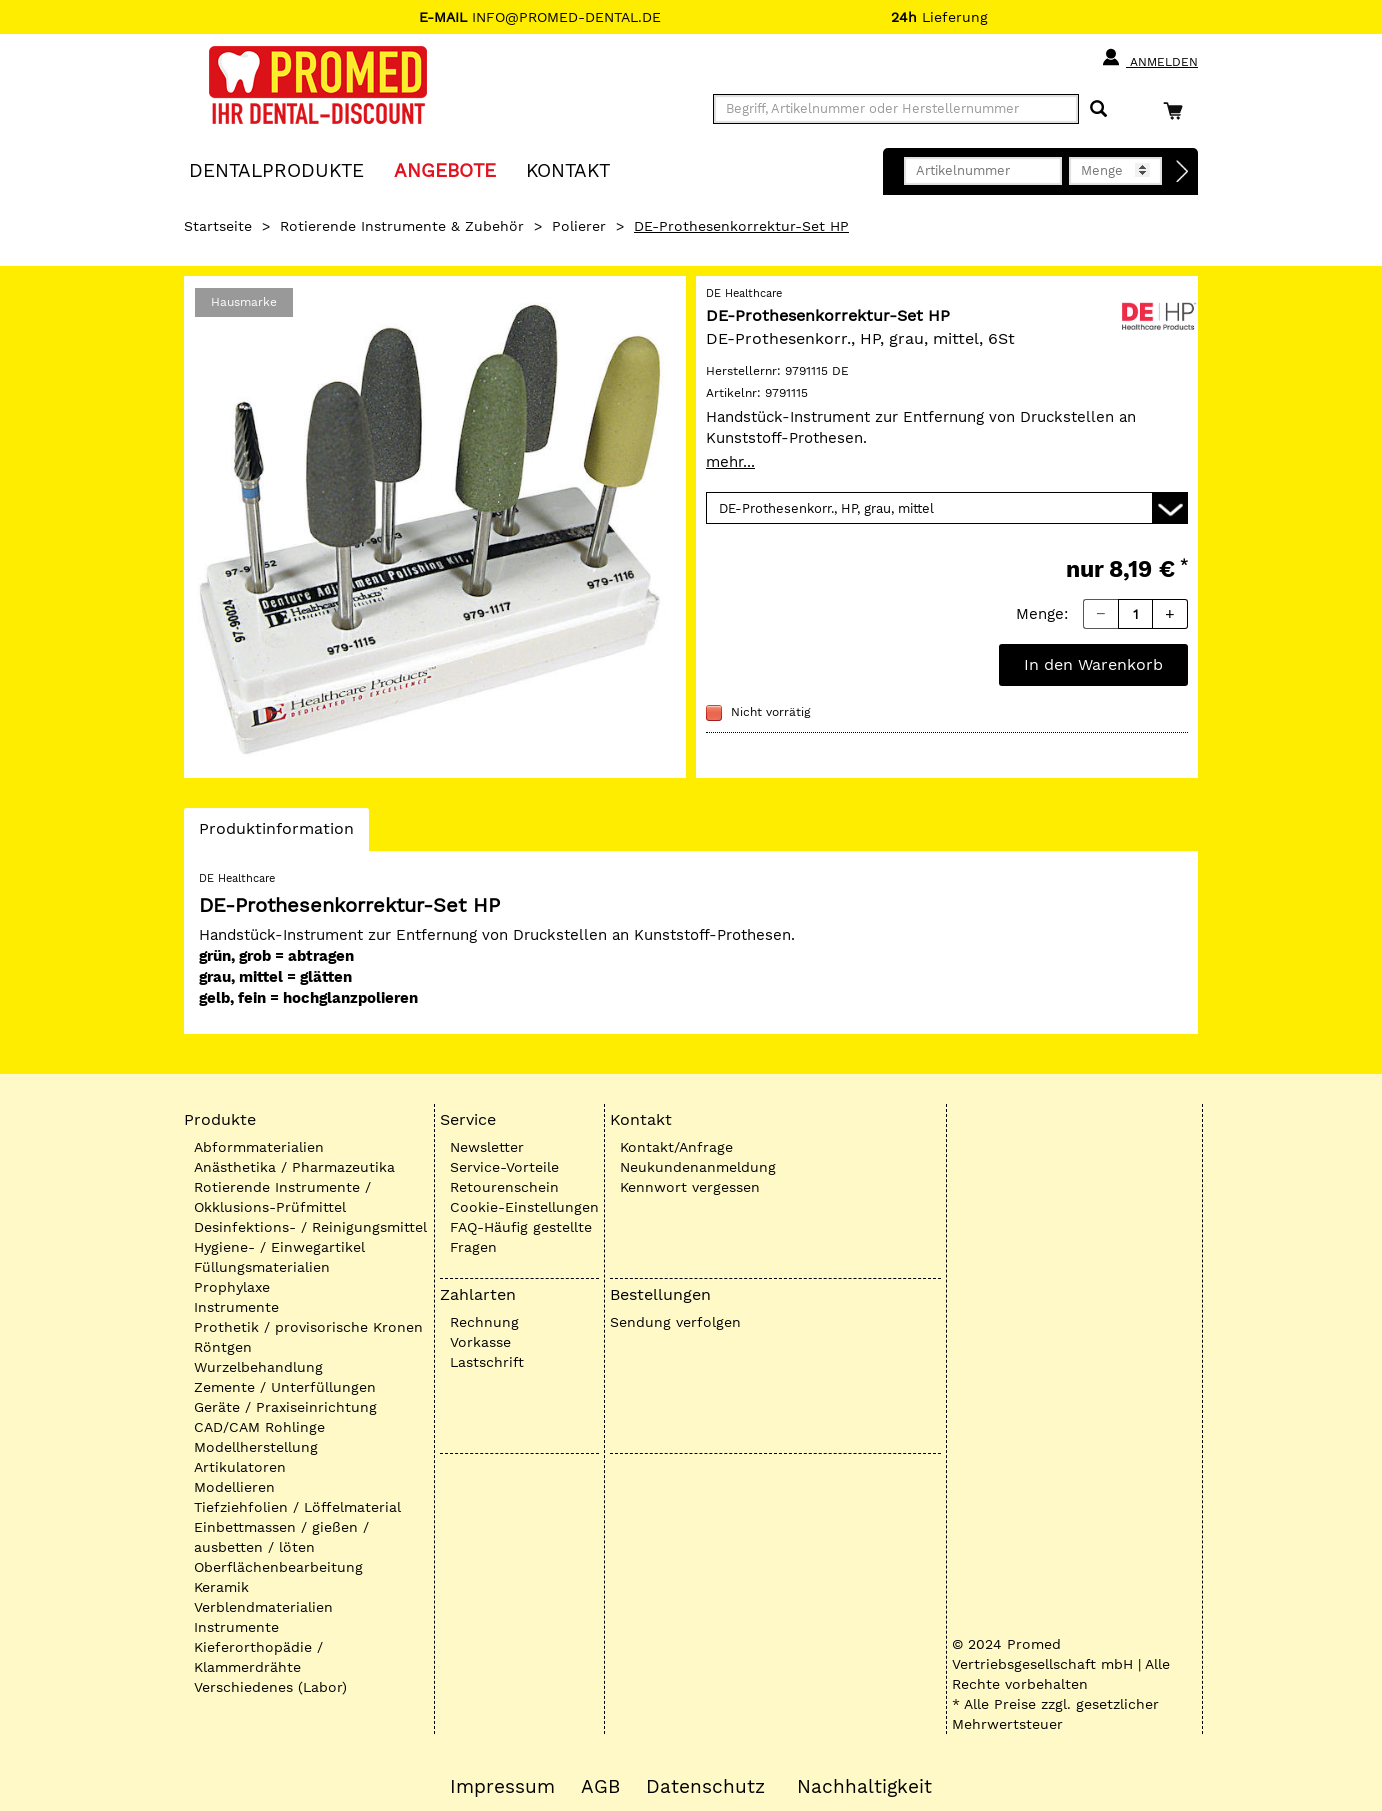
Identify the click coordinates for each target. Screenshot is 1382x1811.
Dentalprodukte (276, 169)
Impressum (502, 1787)
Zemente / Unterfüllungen (285, 1387)
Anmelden (1149, 58)
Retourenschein (504, 1187)
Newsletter (487, 1147)
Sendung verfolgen (675, 1322)
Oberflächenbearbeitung (278, 1567)
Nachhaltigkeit (864, 1787)
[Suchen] (1098, 109)
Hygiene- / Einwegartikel (279, 1247)
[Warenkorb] (1178, 110)
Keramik (221, 1587)
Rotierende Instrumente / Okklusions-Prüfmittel (282, 1197)
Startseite (218, 226)
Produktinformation (276, 834)
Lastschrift (487, 1362)
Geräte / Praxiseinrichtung (285, 1407)
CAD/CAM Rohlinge (259, 1427)
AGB (600, 1787)
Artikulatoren (240, 1467)
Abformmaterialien (259, 1147)
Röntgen (223, 1347)
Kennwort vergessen (690, 1187)
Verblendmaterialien (263, 1607)
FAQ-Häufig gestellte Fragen (521, 1237)
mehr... (730, 462)
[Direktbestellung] (1183, 172)
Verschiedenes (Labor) (270, 1687)
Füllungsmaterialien (262, 1267)
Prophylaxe (232, 1287)
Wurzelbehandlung (258, 1367)
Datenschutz (705, 1787)
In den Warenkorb (1093, 664)
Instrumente (236, 1307)
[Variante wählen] (947, 508)
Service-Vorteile (504, 1167)
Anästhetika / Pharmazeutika (294, 1167)
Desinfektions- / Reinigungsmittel (310, 1227)
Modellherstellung (256, 1447)
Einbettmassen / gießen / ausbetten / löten (281, 1537)
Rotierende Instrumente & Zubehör (402, 226)
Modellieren (234, 1487)
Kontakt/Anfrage (676, 1147)
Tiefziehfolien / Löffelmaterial (297, 1507)
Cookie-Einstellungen (524, 1207)
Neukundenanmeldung (698, 1167)
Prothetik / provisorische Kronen (308, 1327)
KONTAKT (568, 169)
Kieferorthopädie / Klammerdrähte (258, 1657)
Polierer (579, 226)
